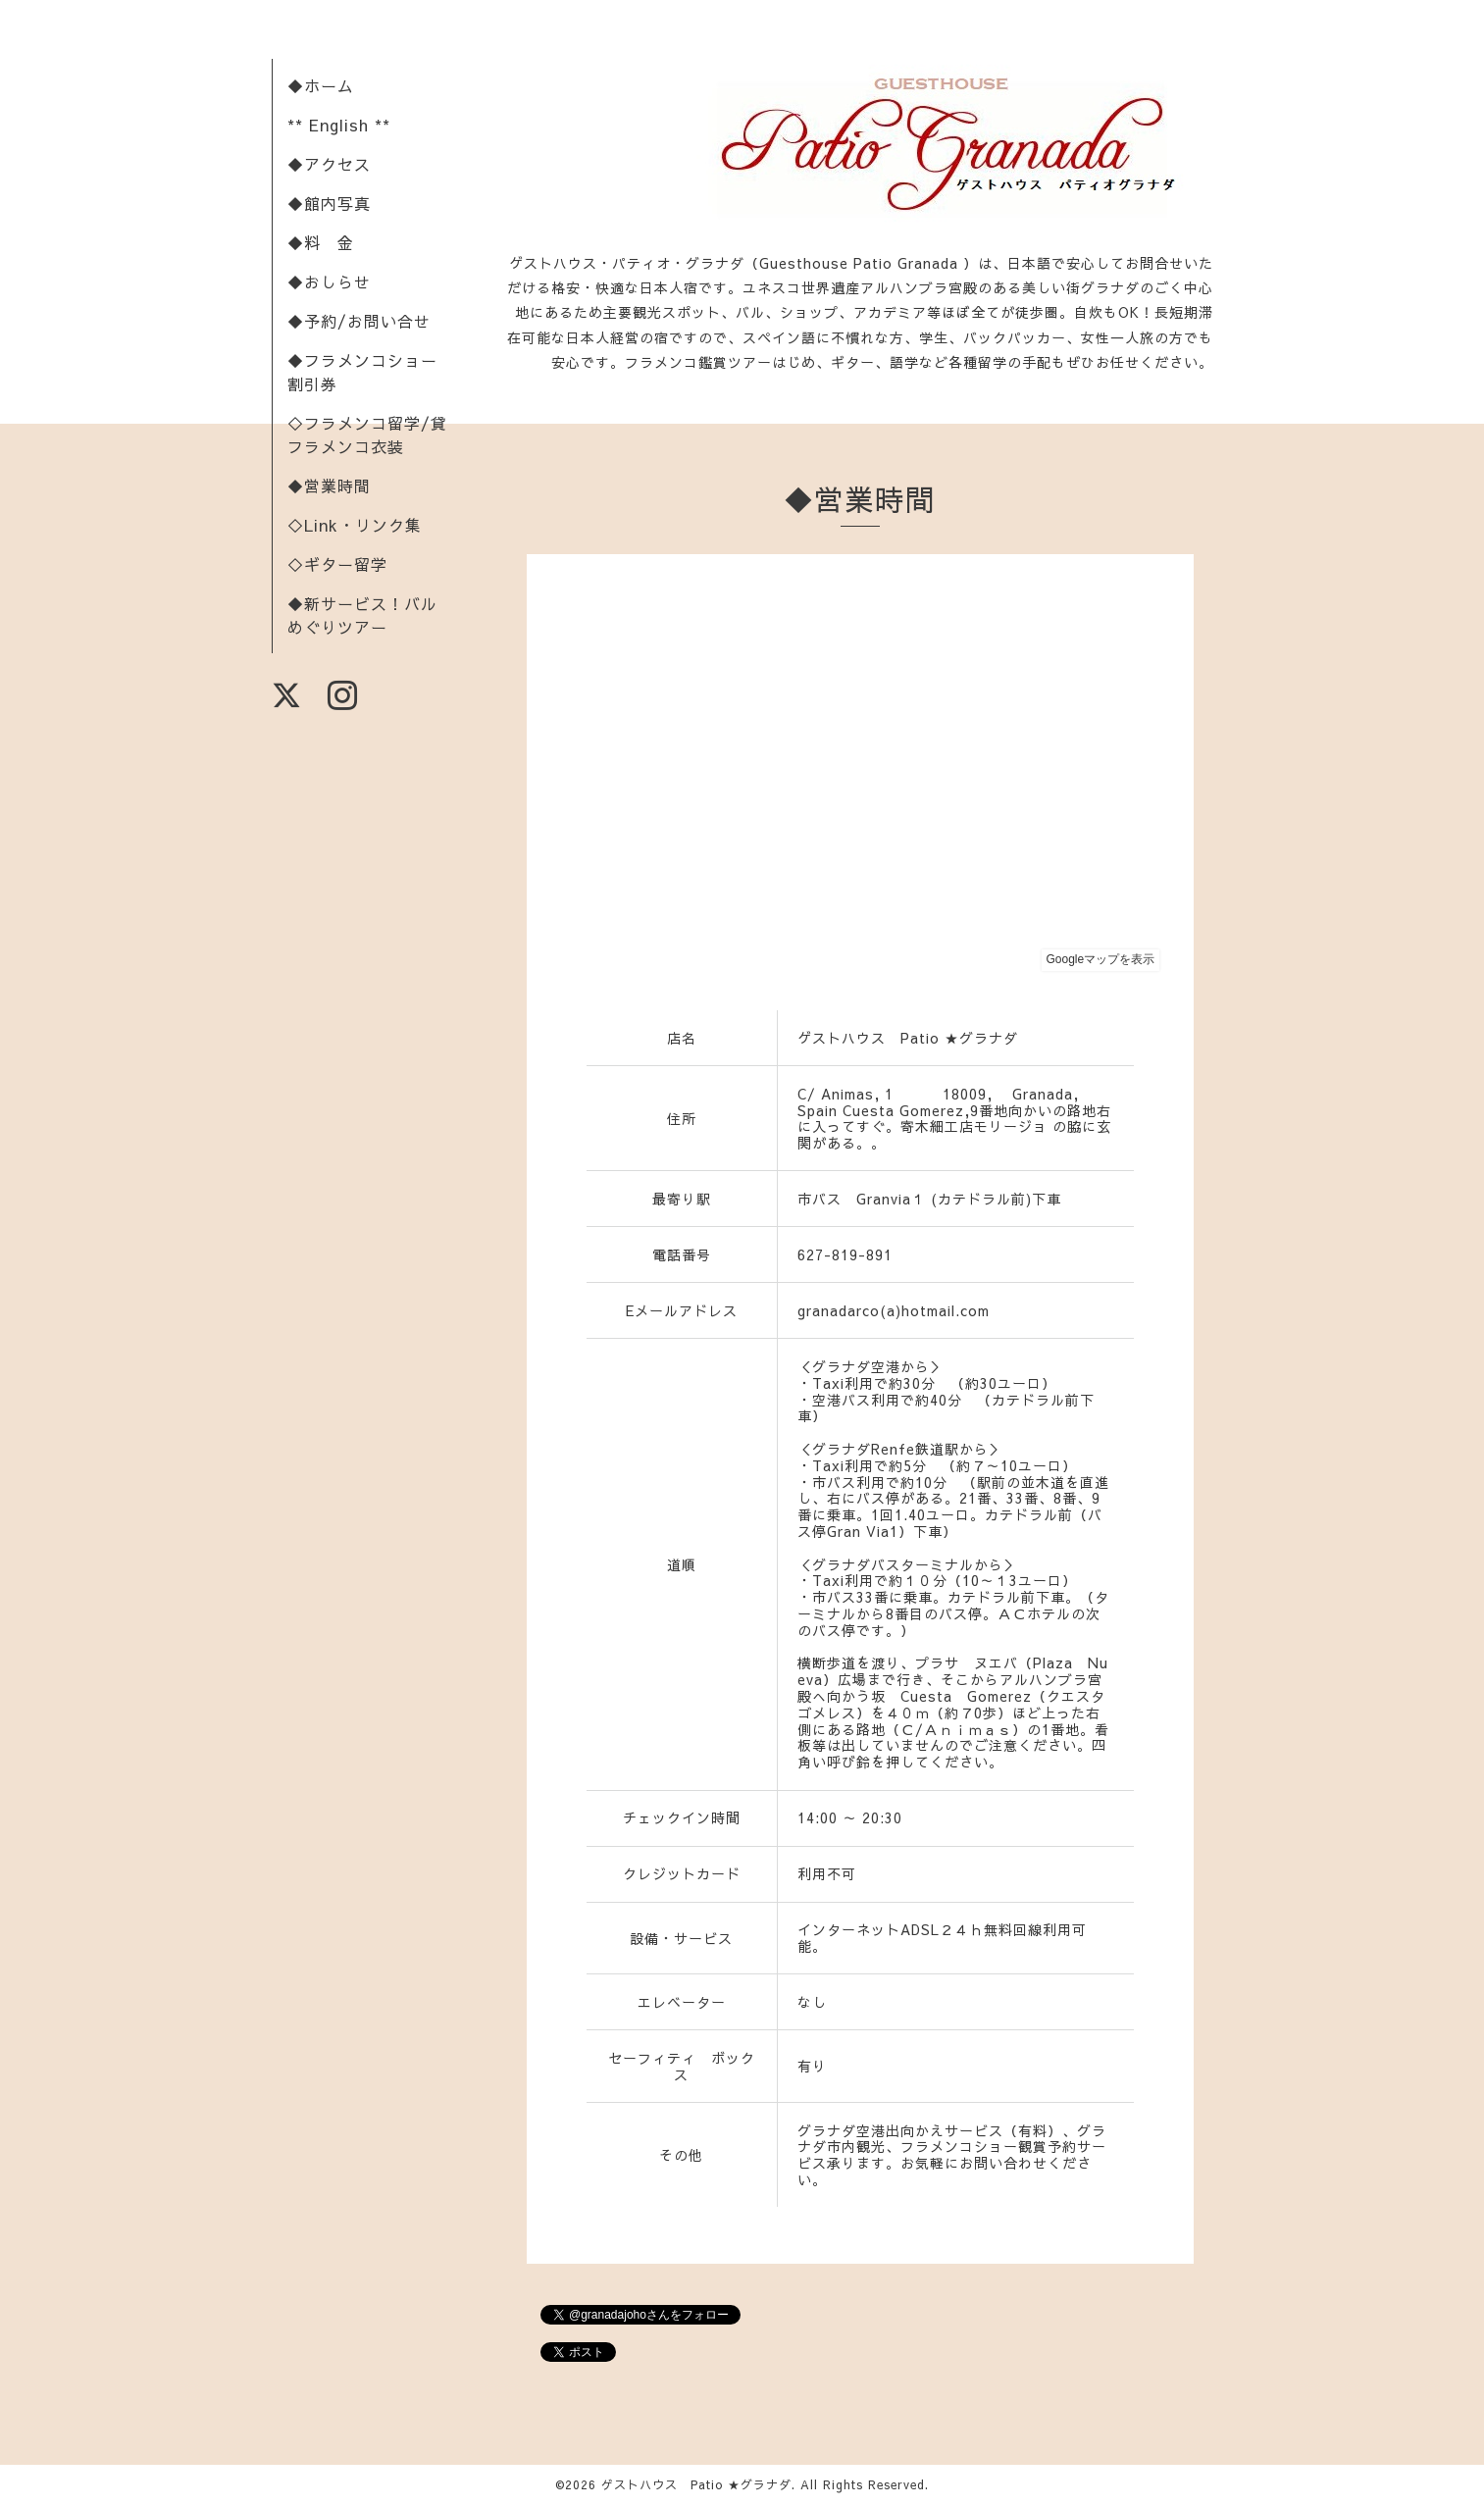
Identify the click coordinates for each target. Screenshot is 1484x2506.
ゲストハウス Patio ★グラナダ (696, 2484)
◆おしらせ (329, 281)
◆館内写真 (329, 203)
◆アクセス (329, 164)
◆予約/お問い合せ (359, 321)
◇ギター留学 (337, 564)
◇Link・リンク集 (354, 525)
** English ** (338, 124)
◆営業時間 (329, 485)
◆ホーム (320, 85)
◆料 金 (320, 242)
